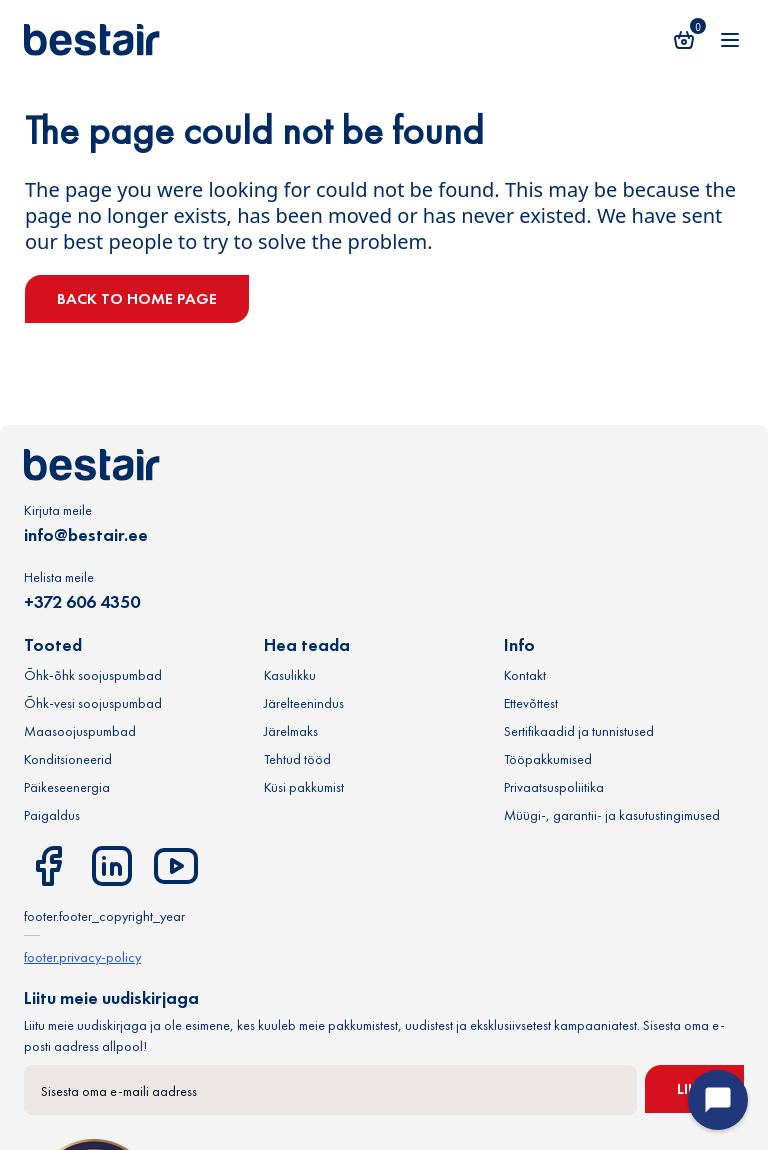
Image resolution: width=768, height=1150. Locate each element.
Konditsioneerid (68, 759)
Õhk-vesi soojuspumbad (93, 703)
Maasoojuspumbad (80, 731)
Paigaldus (52, 815)
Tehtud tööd (297, 759)
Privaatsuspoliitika (554, 787)
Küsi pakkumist (304, 787)
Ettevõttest (531, 703)
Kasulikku (290, 675)
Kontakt (525, 675)
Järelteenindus (304, 703)
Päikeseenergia (67, 787)
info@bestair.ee (86, 534)
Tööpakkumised (548, 759)
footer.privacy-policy (82, 957)
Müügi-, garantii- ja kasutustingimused (612, 815)
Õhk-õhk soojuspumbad (93, 675)
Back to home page (137, 298)
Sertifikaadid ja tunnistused (579, 731)
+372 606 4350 (82, 601)
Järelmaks (291, 731)
